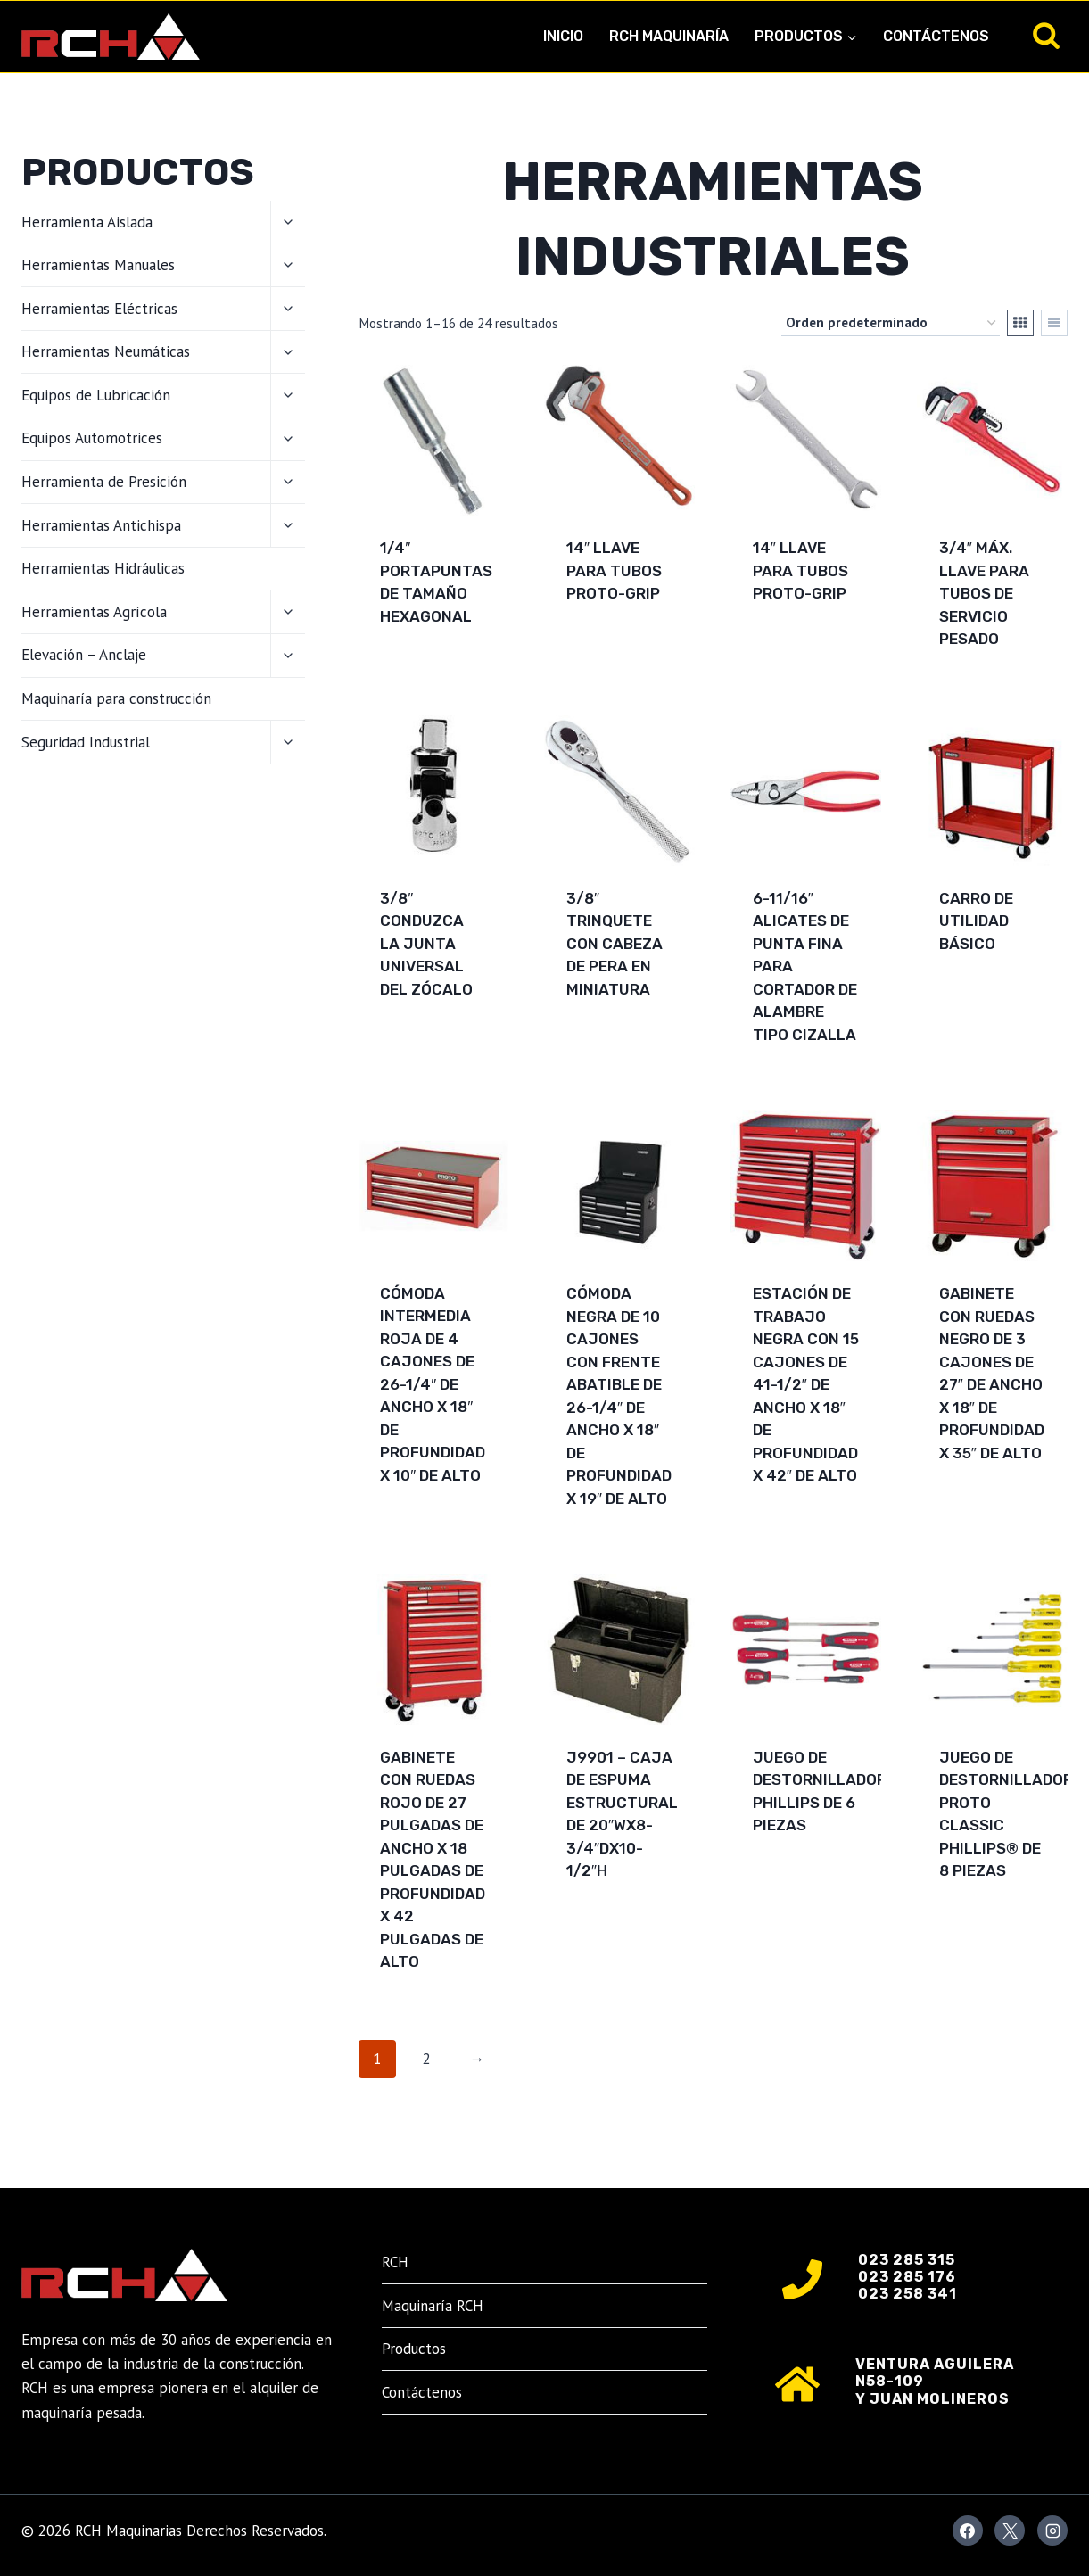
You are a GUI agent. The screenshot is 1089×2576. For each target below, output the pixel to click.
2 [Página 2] (427, 2058)
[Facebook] (968, 2530)
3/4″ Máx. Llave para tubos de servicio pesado (984, 593)
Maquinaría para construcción (116, 698)
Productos (414, 2348)
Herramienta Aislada (87, 222)
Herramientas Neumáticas (105, 351)
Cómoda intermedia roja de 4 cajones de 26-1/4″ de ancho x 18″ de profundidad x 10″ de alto (432, 1384)
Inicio (563, 36)
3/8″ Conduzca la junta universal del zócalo (426, 943)
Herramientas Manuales (98, 265)
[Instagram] (1052, 2530)
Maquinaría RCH (432, 2306)
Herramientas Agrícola (94, 612)
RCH (395, 2262)
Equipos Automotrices (91, 438)
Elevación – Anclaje (83, 655)
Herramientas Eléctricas (99, 308)
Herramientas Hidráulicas (103, 568)
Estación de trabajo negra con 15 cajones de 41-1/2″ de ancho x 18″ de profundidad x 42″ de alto (806, 1384)
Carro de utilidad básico (976, 921)
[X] (1009, 2530)
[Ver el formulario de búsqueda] (1046, 36)
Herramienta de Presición (103, 481)
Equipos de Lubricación (95, 395)
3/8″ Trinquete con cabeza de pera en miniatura (614, 943)
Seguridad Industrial (85, 742)
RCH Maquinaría (669, 36)
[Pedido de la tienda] (890, 323)
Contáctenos (936, 36)
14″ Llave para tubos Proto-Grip (614, 570)
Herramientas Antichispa (101, 525)
